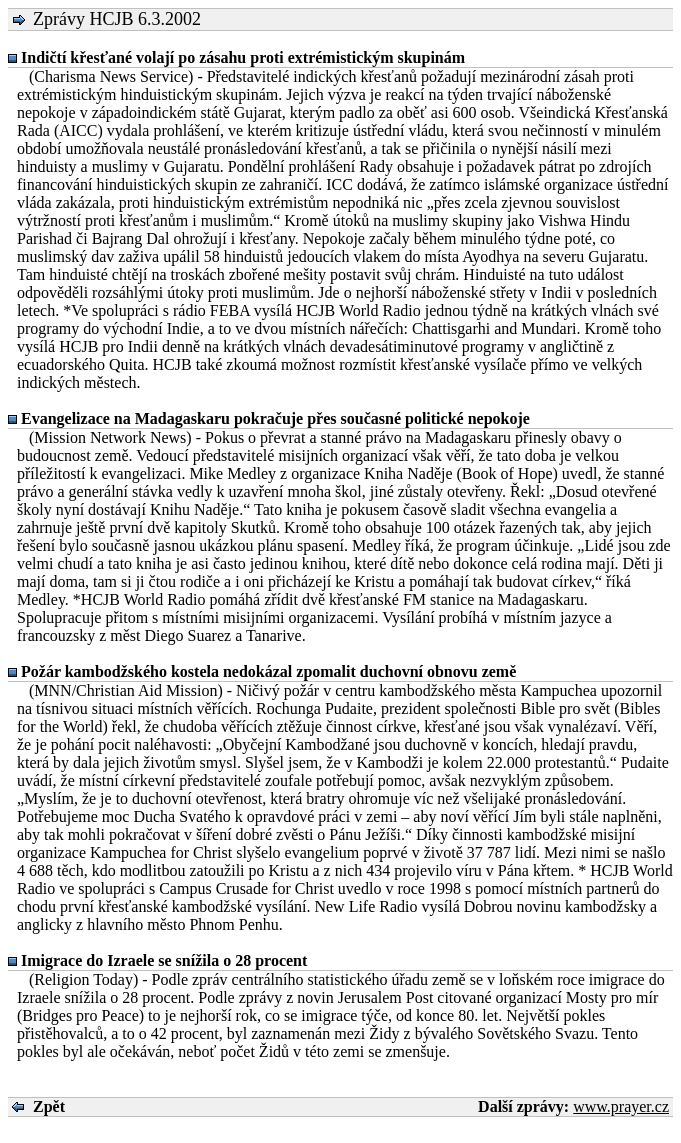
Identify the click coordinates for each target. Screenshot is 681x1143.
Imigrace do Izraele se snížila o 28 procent (164, 960)
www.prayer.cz (621, 1106)
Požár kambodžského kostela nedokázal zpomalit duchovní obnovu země (268, 671)
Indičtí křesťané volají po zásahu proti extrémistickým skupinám (243, 57)
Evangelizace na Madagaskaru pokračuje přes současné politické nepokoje (275, 418)
